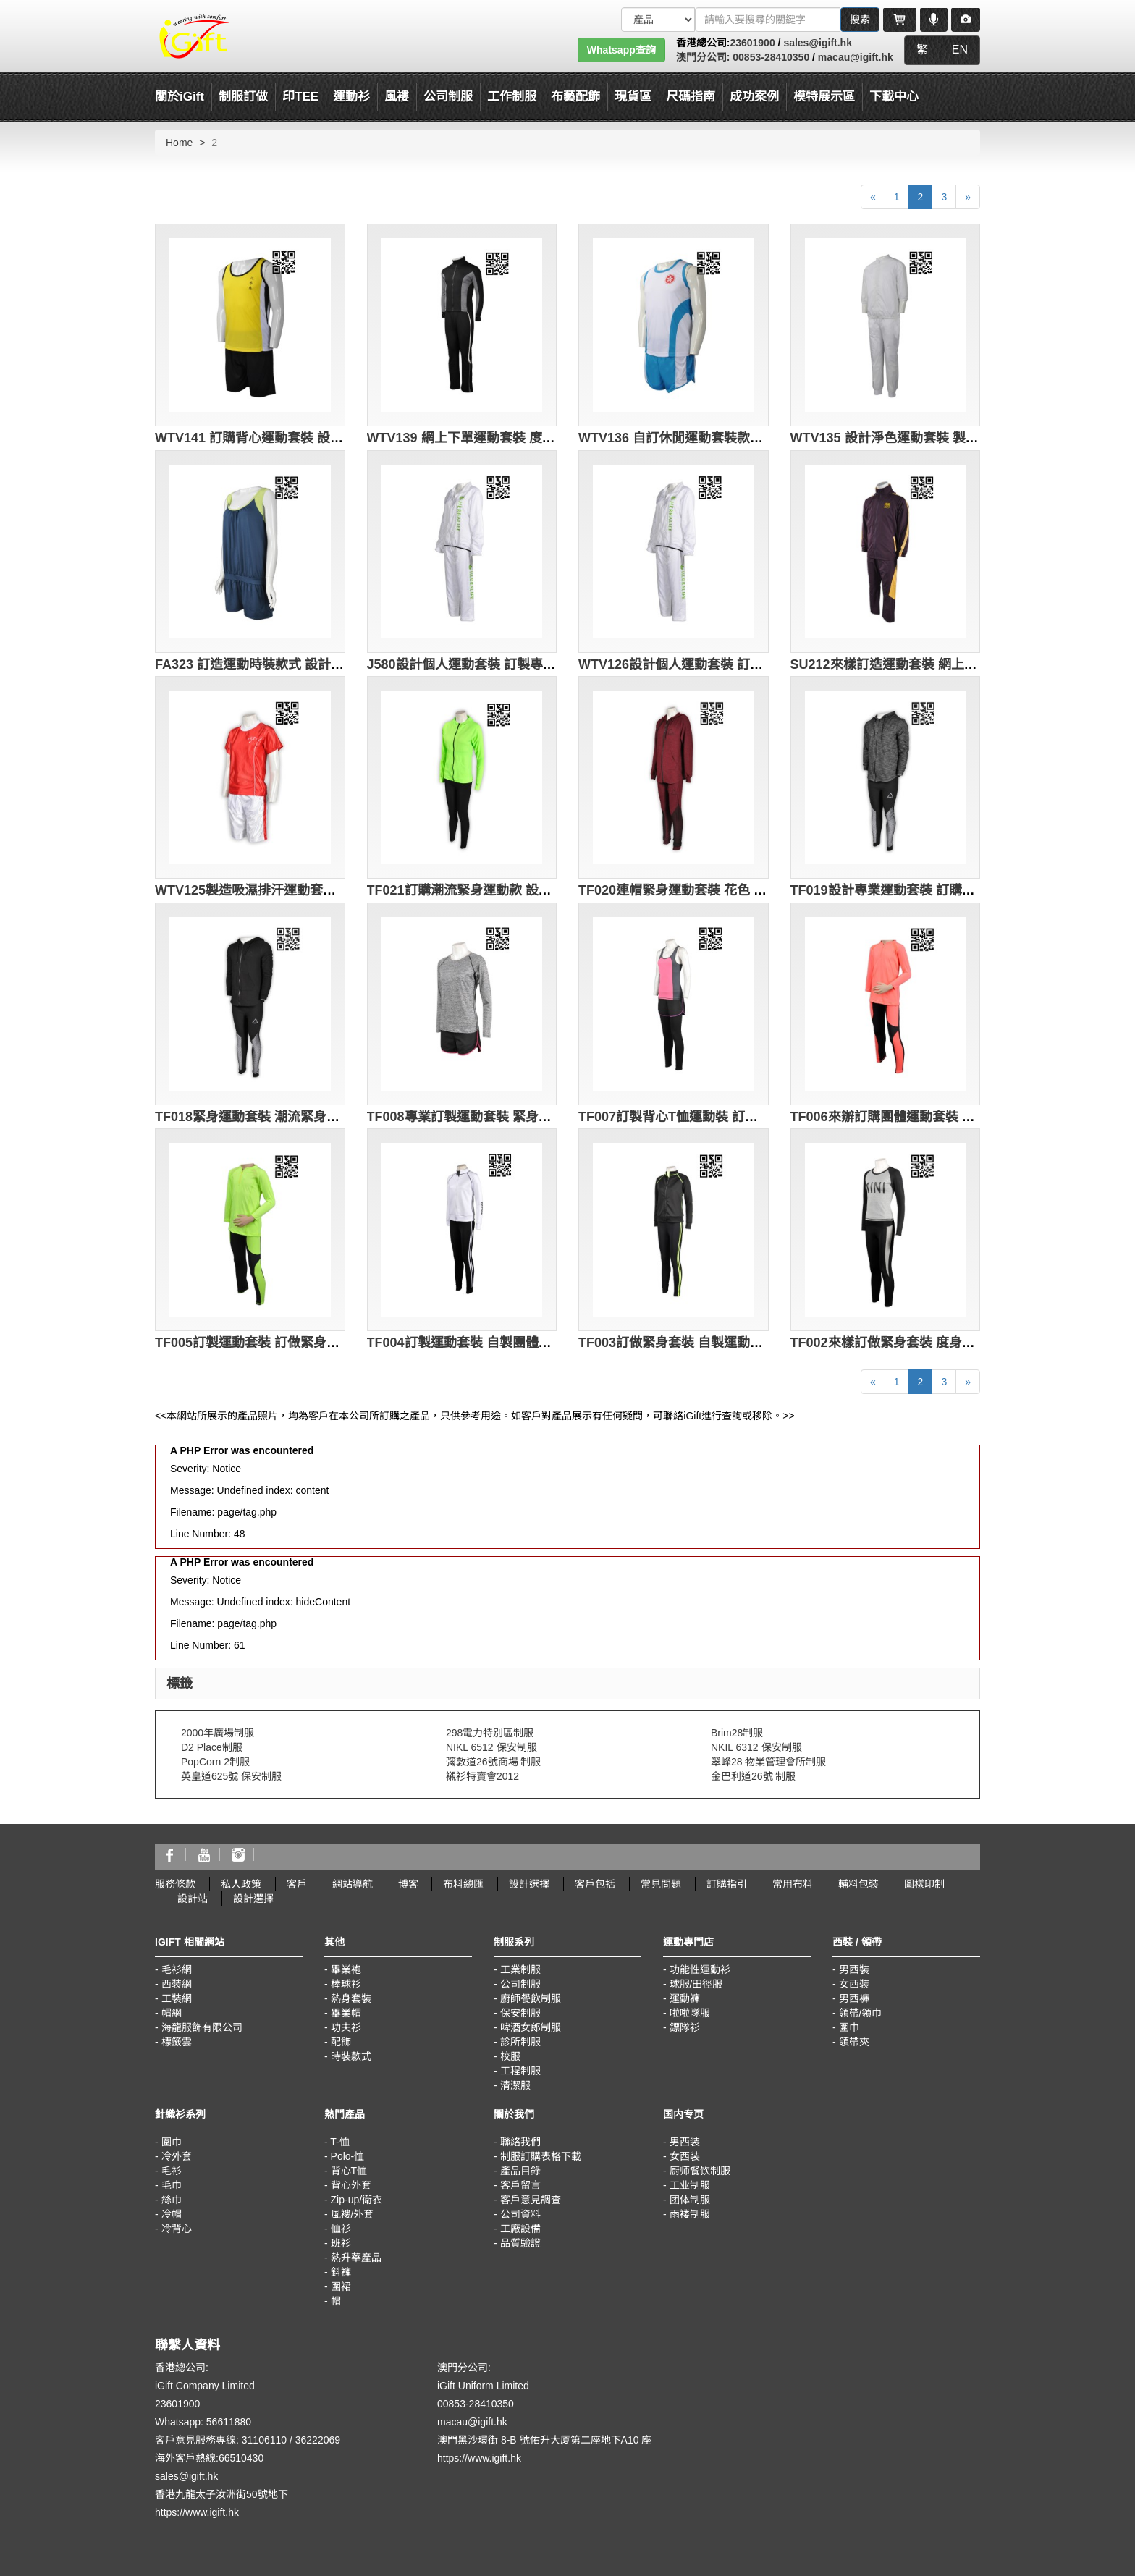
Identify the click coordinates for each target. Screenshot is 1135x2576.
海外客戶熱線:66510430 (209, 2458)
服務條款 (175, 1884)
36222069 (317, 2440)
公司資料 (520, 2214)
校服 (510, 2056)
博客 (408, 1884)
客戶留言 (520, 2185)
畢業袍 (346, 1969)
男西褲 (854, 1998)
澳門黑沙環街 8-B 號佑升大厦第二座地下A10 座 (544, 2440)
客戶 (297, 1884)
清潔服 (515, 2085)
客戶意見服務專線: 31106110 (221, 2440)
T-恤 (339, 2142)
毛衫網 (176, 1969)
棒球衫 (346, 1984)
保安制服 (520, 2013)
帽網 (171, 2013)
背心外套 (351, 2185)
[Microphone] (934, 19)
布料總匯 (463, 1884)
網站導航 (352, 1884)
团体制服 (690, 2199)
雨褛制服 (690, 2214)
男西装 (685, 2142)
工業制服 (520, 1969)
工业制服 (690, 2185)
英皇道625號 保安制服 (231, 1776)
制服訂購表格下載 (540, 2156)
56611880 (228, 2422)
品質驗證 (520, 2243)
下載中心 (894, 97)
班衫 (341, 2243)
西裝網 (176, 1984)
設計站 (192, 1898)
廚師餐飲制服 (530, 1998)
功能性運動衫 (700, 1969)
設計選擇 (529, 1884)
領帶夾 (854, 2042)
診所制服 (520, 2042)
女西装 (685, 2156)
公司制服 (520, 1984)
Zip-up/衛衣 (357, 2199)
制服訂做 (243, 97)
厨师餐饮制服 (700, 2170)
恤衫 (341, 2228)
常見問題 (661, 1884)
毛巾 (171, 2185)
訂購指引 (726, 1884)
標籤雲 (176, 2042)
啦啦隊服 (690, 2013)
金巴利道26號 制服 (753, 1776)
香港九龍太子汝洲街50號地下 (221, 2494)
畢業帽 (346, 2013)
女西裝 (854, 1984)
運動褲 (685, 1998)
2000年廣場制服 (217, 1733)
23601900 (752, 42)
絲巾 (171, 2199)
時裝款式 (351, 2056)
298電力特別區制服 (489, 1733)
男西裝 (854, 1969)
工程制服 (520, 2071)
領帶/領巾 (860, 2013)
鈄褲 (341, 2272)
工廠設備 (520, 2228)
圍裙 (341, 2286)
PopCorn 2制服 (215, 1762)
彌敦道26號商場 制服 (493, 1762)
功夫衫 (346, 2027)
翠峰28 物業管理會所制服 (768, 1762)
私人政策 (241, 1884)
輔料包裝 (858, 1884)
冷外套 (176, 2156)
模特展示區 (824, 97)
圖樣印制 (924, 1884)
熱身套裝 (351, 1998)
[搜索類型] (658, 19)
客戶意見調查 (530, 2199)
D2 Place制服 (211, 1747)
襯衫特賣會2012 (482, 1776)
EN (960, 49)
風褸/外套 (352, 2214)
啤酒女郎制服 (530, 2027)
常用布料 (792, 1884)
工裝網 (176, 1998)
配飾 (341, 2042)
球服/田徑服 (696, 1984)
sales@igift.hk (817, 42)
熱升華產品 (356, 2257)
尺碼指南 (690, 97)
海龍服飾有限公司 (201, 2027)
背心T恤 (349, 2170)
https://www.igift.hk (197, 2512)
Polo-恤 (348, 2156)
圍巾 (849, 2027)
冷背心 (176, 2228)
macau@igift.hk (855, 57)
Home (179, 142)
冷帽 (171, 2214)
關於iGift (179, 97)
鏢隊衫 (685, 2027)
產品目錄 (520, 2170)
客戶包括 (595, 1884)
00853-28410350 (769, 57)
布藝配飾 (575, 97)
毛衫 (171, 2170)
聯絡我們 (520, 2142)
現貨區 (633, 97)
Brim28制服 (737, 1733)
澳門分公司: (703, 57)
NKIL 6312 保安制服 (756, 1747)
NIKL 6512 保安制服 (491, 1747)
